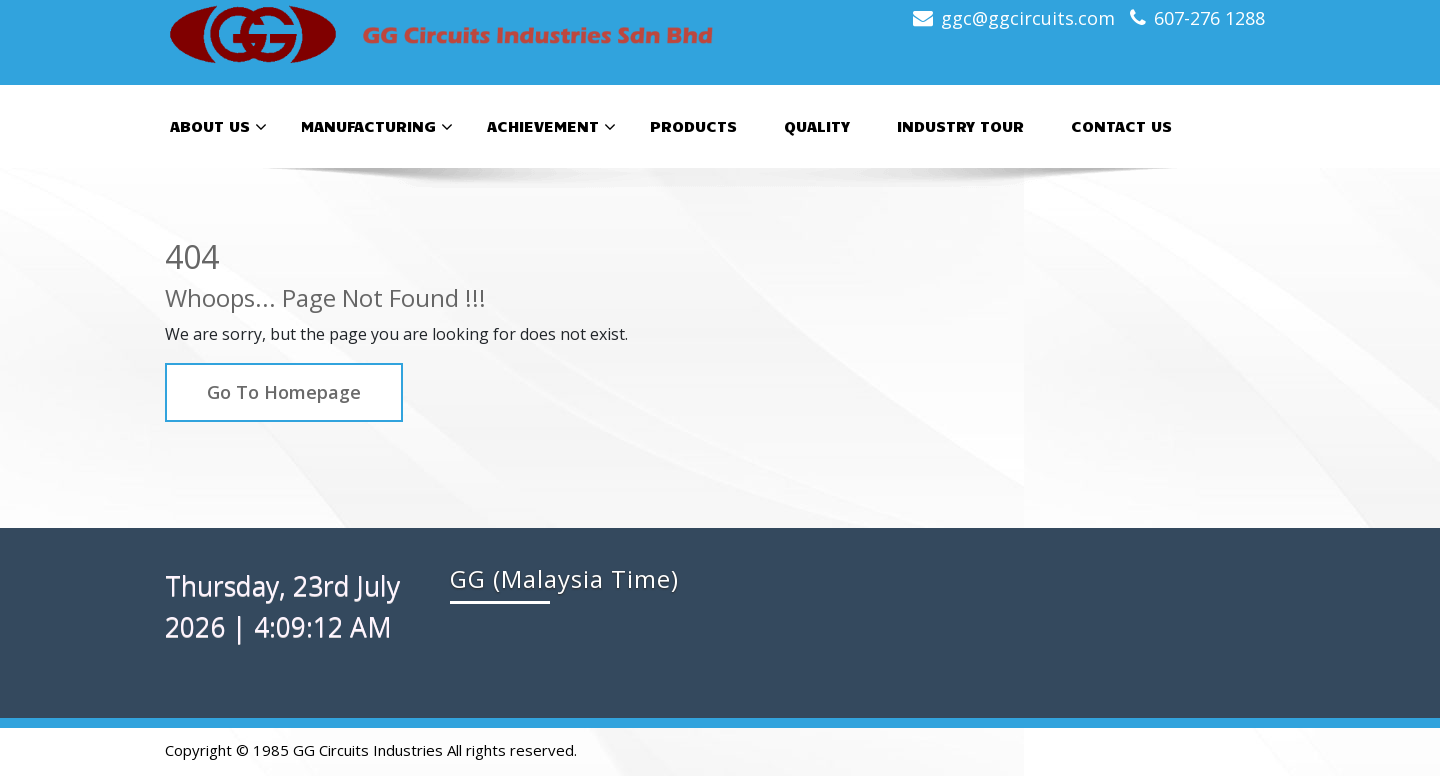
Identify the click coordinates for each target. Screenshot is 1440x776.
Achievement (551, 127)
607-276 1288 (1209, 18)
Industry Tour (960, 125)
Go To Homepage (284, 392)
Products (693, 125)
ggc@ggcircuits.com (1028, 18)
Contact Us (1121, 125)
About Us (218, 127)
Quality (817, 125)
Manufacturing (377, 127)
